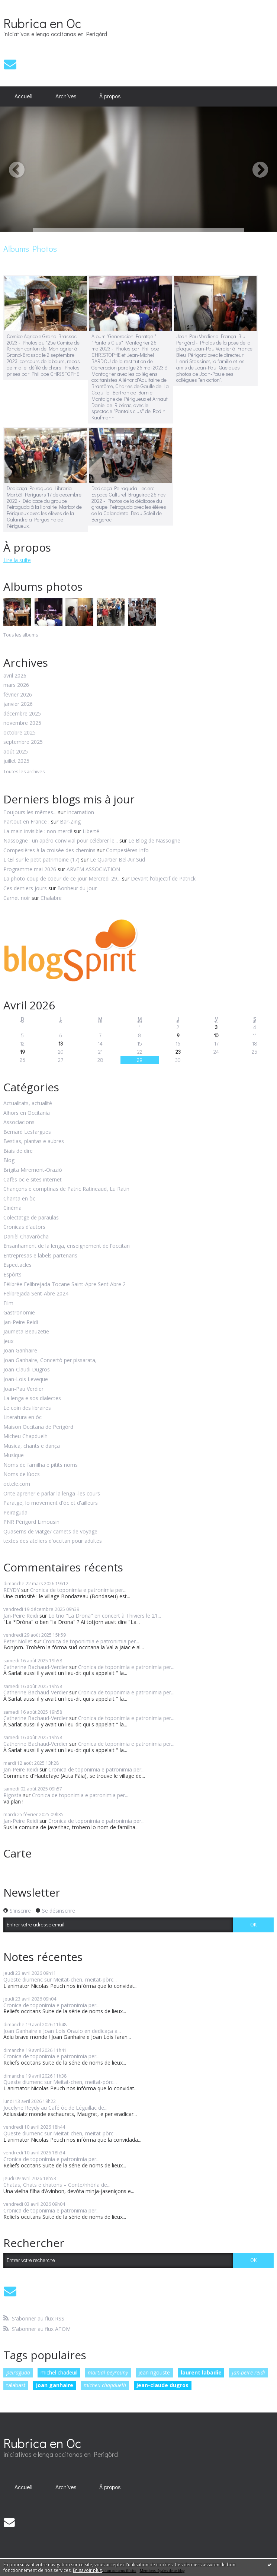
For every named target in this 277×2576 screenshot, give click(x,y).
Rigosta (12, 1795)
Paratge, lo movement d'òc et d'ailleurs (50, 1503)
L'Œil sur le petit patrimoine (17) (41, 859)
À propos (110, 96)
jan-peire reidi (248, 2372)
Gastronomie (19, 1313)
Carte (17, 1853)
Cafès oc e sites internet (32, 1180)
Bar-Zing (70, 821)
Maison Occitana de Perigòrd (38, 1427)
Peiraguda (15, 1513)
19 (22, 1051)
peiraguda (18, 2372)
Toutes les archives (24, 772)
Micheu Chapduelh (25, 1436)
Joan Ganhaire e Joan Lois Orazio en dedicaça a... (62, 2030)
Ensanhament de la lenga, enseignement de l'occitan (66, 1246)
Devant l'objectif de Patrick (163, 878)
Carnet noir (16, 897)
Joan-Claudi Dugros (26, 1370)
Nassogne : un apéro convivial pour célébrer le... (60, 840)
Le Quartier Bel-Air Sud (117, 859)
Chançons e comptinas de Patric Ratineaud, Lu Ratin (66, 1189)
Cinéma (12, 1208)
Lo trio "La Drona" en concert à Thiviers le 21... (104, 1615)
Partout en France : (26, 821)
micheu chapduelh (105, 2385)
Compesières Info (127, 850)
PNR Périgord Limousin (31, 1522)
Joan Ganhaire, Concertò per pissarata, (50, 1360)
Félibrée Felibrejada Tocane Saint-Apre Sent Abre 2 (64, 1284)
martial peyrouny (108, 2372)
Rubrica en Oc (42, 22)
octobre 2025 (19, 733)
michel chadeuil (59, 2372)
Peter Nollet (17, 1641)
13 (60, 1043)
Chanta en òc (19, 1199)
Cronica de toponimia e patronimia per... (78, 1589)
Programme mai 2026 (29, 869)
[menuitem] (23, 96)
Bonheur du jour (77, 888)
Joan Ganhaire (20, 1351)
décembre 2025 (22, 714)
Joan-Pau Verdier (23, 1389)
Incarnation (80, 812)
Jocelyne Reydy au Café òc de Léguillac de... (55, 2107)
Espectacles (17, 1265)
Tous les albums (20, 635)
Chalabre (51, 897)
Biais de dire (18, 1151)
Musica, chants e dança (31, 1446)
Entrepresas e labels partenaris (40, 1256)
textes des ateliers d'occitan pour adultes (52, 1541)
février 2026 (17, 695)
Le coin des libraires (27, 1408)
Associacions (19, 1122)
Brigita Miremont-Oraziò (32, 1170)
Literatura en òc (22, 1417)
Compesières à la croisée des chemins (49, 850)
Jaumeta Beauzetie (26, 1332)
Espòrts (12, 1275)
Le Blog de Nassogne (154, 840)
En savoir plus (87, 2570)
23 (178, 1051)
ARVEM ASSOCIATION (93, 869)
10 (216, 1035)
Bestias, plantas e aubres (33, 1141)
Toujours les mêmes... (30, 812)
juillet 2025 (16, 761)
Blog (9, 1160)
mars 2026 (16, 685)
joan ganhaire (54, 2385)
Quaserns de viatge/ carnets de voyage (50, 1532)
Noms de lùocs (21, 1474)
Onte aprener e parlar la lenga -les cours (51, 1494)
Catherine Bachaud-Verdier (35, 1667)
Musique (13, 1455)
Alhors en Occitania (26, 1113)
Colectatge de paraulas (31, 1218)
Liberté (91, 831)
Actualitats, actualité (27, 1103)
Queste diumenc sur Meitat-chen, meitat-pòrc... (60, 1979)
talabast (16, 2385)
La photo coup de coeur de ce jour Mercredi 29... (61, 878)
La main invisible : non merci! (37, 831)
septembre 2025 (23, 742)
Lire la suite (17, 560)
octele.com (16, 1484)
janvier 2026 (18, 704)
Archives (66, 96)
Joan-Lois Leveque (25, 1379)
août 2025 (15, 752)
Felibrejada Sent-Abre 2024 (35, 1294)
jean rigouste (154, 2372)
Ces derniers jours (25, 888)
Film (8, 1303)
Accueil (23, 96)
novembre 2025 (22, 723)
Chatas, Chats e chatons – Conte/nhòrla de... (56, 2184)
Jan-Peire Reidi (20, 1322)
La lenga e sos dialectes (32, 1398)
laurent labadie (201, 2372)
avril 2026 (14, 676)
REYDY (11, 1589)
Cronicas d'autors (24, 1227)
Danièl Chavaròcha (26, 1237)
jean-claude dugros (162, 2385)
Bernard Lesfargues (27, 1132)
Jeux (8, 1341)
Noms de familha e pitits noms (40, 1465)
